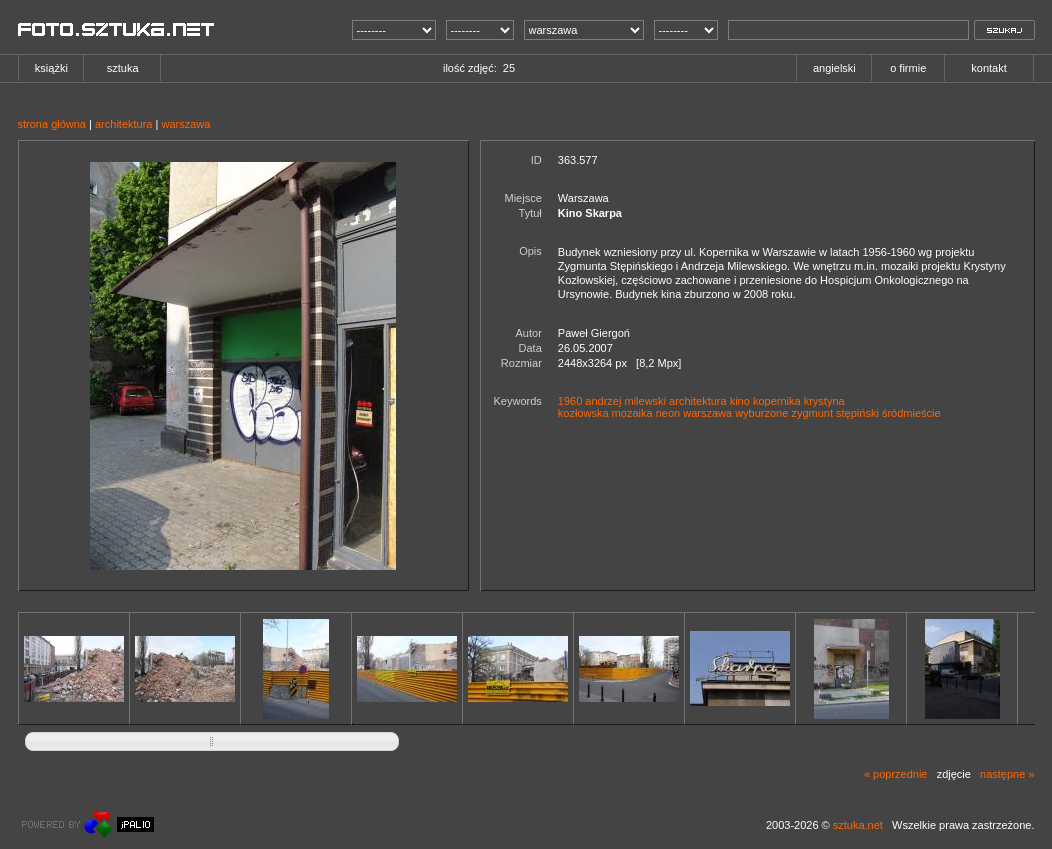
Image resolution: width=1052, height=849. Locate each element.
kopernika (777, 401)
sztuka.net (858, 825)
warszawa (185, 124)
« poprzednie (896, 774)
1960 (570, 401)
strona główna (52, 124)
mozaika (632, 413)
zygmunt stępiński (834, 413)
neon (668, 413)
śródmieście (911, 413)
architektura (123, 124)
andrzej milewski (625, 401)
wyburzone (761, 413)
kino (740, 401)
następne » (1007, 774)
